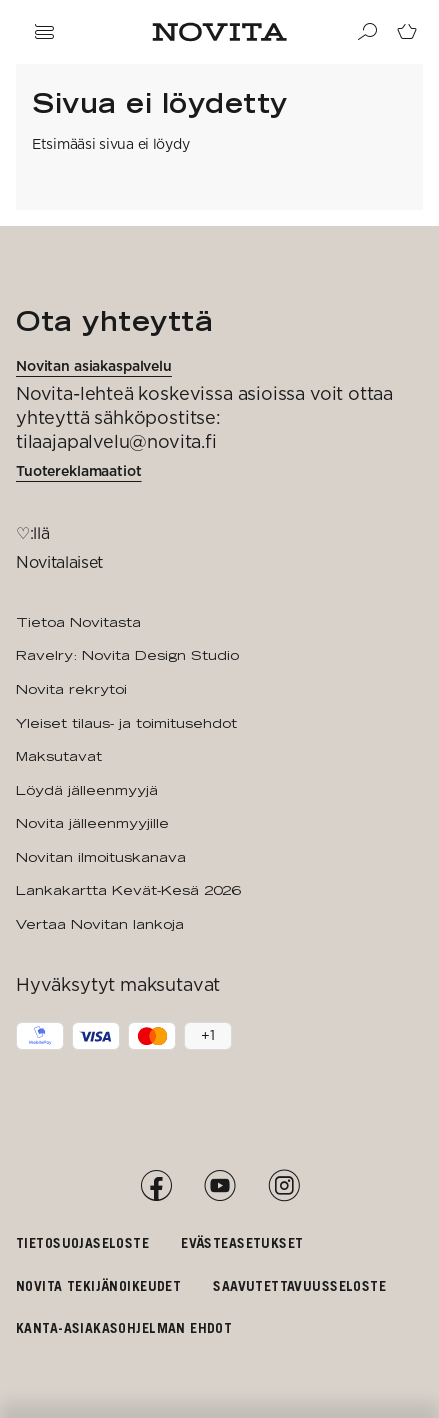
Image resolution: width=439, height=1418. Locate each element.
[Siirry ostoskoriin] (407, 32)
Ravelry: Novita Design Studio (127, 655)
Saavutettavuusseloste (299, 1285)
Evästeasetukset (242, 1242)
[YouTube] (220, 1186)
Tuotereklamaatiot (79, 471)
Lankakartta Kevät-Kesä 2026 (128, 890)
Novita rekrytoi (71, 689)
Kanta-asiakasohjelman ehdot (124, 1327)
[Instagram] (284, 1186)
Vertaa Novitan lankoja (100, 924)
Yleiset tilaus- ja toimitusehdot (126, 723)
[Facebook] (156, 1186)
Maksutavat (59, 756)
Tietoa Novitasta (78, 622)
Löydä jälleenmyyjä (87, 790)
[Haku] (367, 32)
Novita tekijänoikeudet (98, 1285)
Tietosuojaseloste (82, 1242)
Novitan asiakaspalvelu (94, 366)
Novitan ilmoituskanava (101, 857)
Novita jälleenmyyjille (92, 823)
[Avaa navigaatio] (44, 32)
